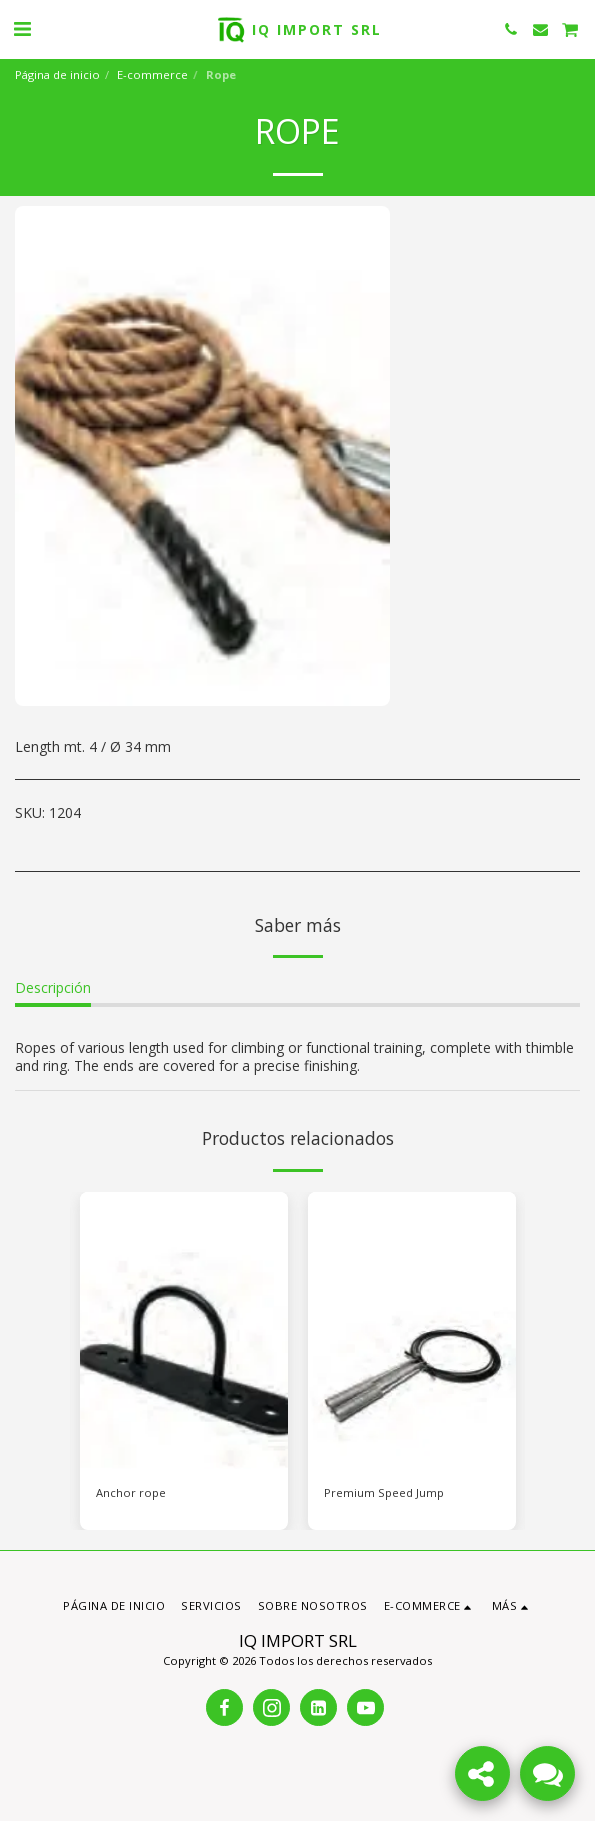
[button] (22, 28)
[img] (184, 1330)
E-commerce (152, 74)
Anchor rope (131, 1492)
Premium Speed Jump (384, 1492)
